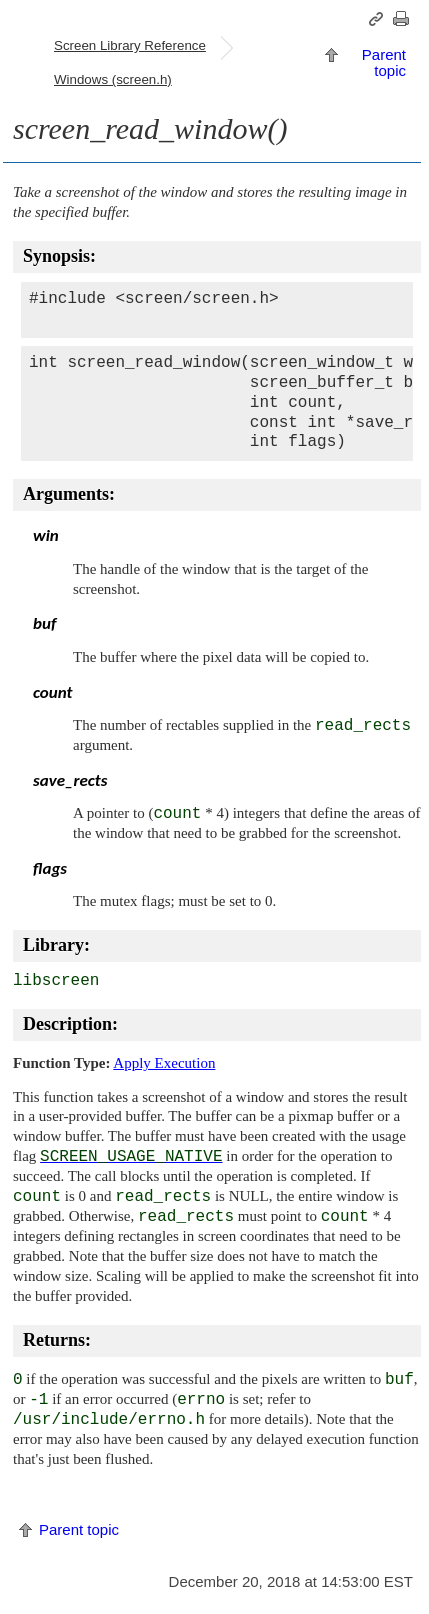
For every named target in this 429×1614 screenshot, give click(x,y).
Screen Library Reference (130, 45)
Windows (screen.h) (113, 79)
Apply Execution (164, 1063)
